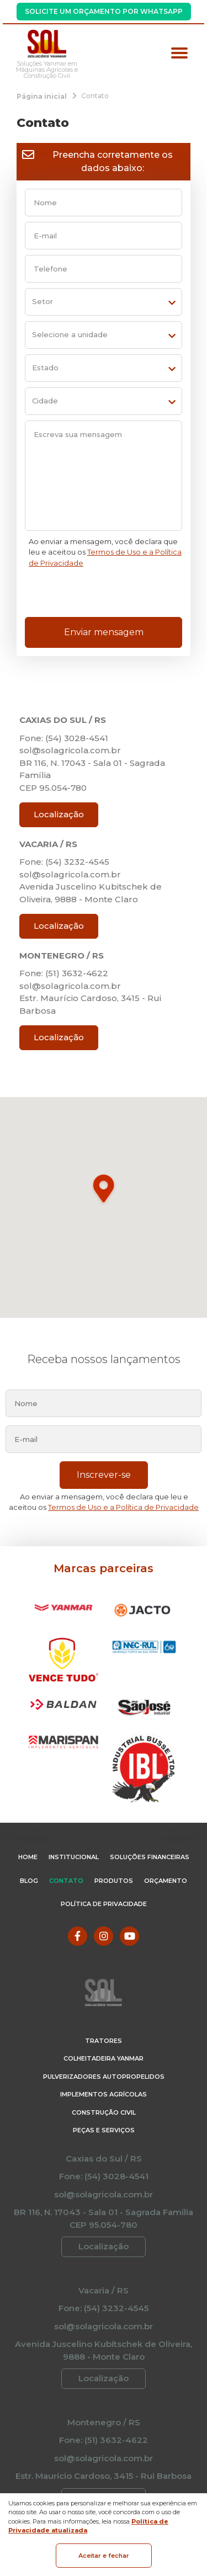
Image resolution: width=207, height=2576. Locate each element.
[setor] (103, 302)
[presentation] (102, 595)
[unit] (103, 335)
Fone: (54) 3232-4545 (64, 861)
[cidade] (103, 401)
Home (28, 1857)
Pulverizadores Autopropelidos (103, 2076)
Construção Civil (104, 2112)
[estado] (103, 368)
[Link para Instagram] (103, 1936)
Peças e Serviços (104, 2130)
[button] (103, 1189)
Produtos (113, 1881)
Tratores (103, 2041)
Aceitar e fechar (103, 2555)
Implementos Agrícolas (103, 2094)
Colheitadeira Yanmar (103, 2058)
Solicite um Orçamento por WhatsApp (104, 11)
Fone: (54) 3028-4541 (63, 738)
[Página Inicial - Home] (47, 44)
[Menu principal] (179, 54)
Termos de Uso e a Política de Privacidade (123, 1507)
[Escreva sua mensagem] (103, 476)
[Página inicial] (42, 96)
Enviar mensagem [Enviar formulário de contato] (104, 632)
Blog (29, 1881)
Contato (66, 1881)
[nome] (103, 202)
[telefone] (103, 269)
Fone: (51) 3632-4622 (63, 973)
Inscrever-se (104, 1475)
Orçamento (165, 1881)
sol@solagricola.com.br (70, 750)
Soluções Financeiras (149, 1857)
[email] (103, 235)
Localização (59, 814)
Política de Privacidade (104, 1904)
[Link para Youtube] (129, 1936)
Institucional (74, 1857)
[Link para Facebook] (77, 1936)
